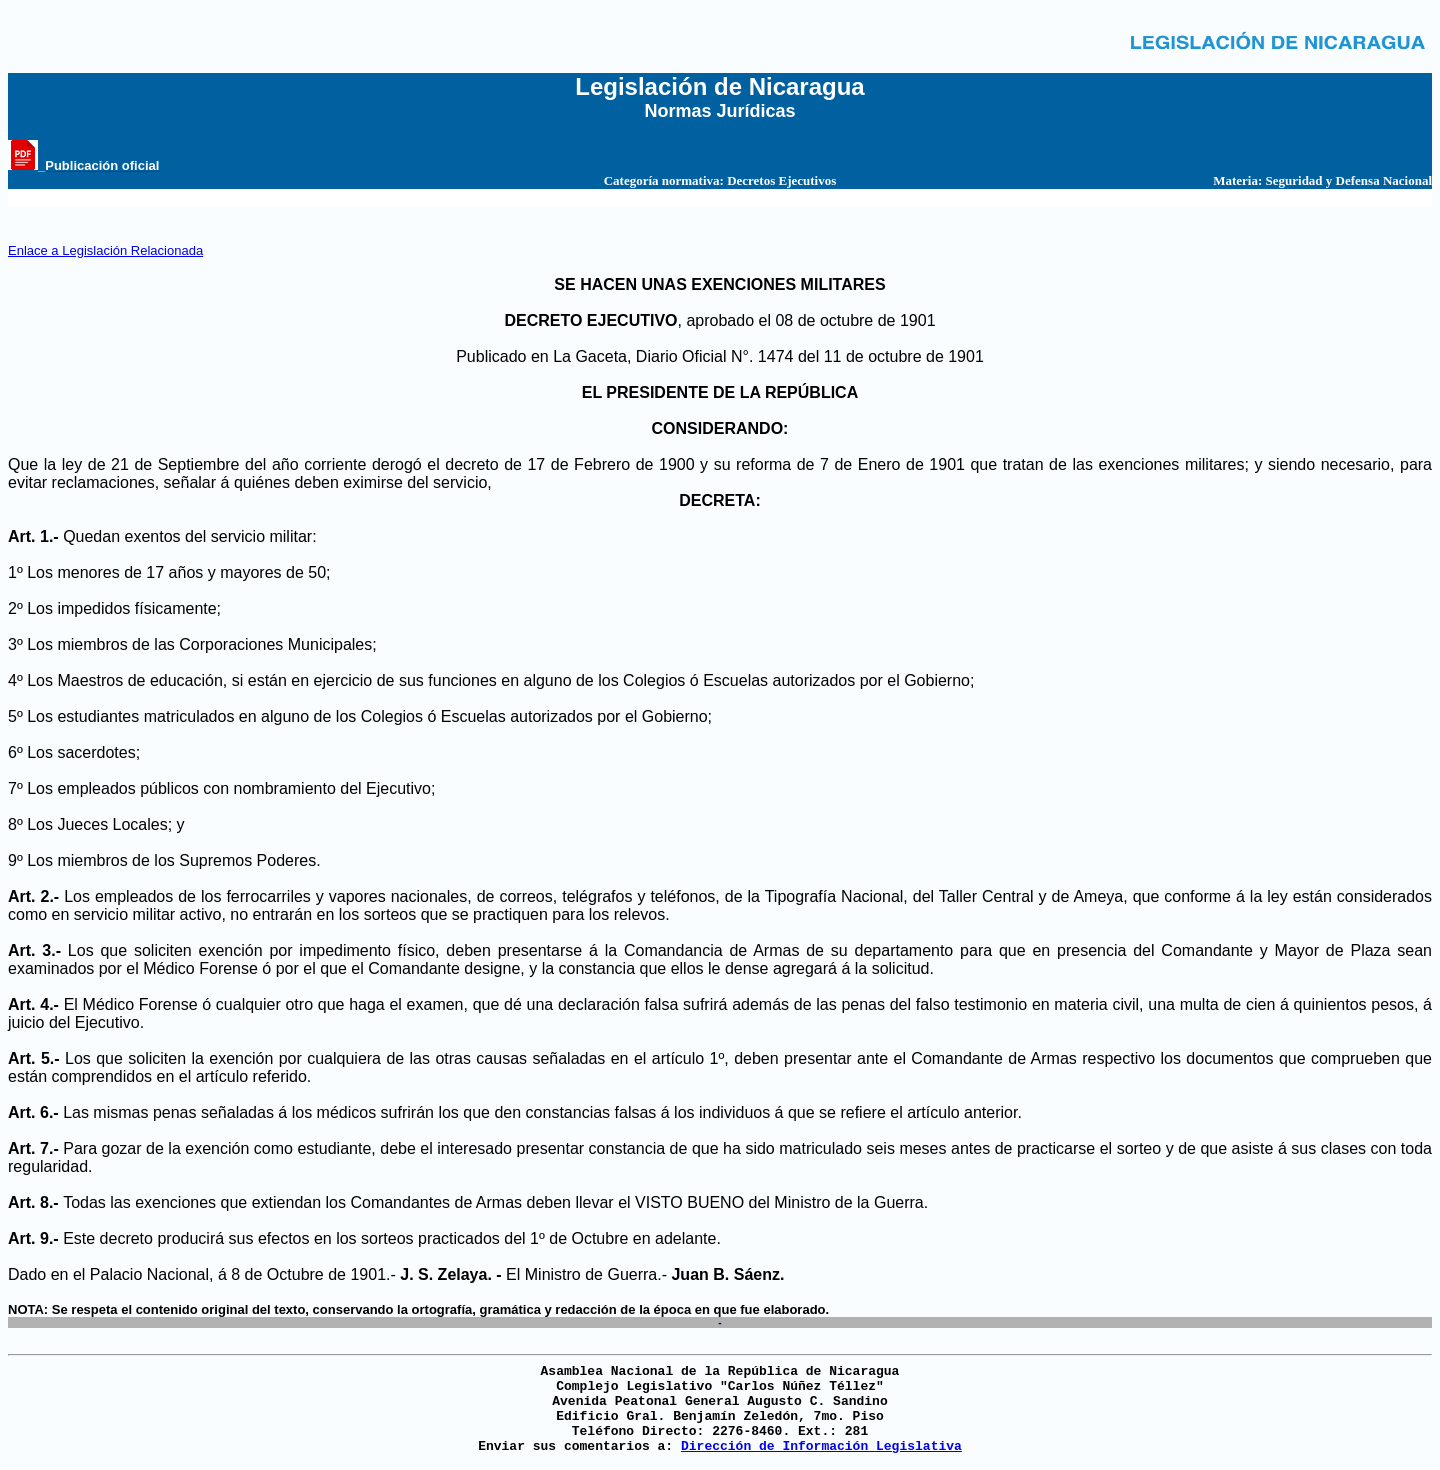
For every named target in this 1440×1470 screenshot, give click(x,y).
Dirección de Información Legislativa (821, 1446)
